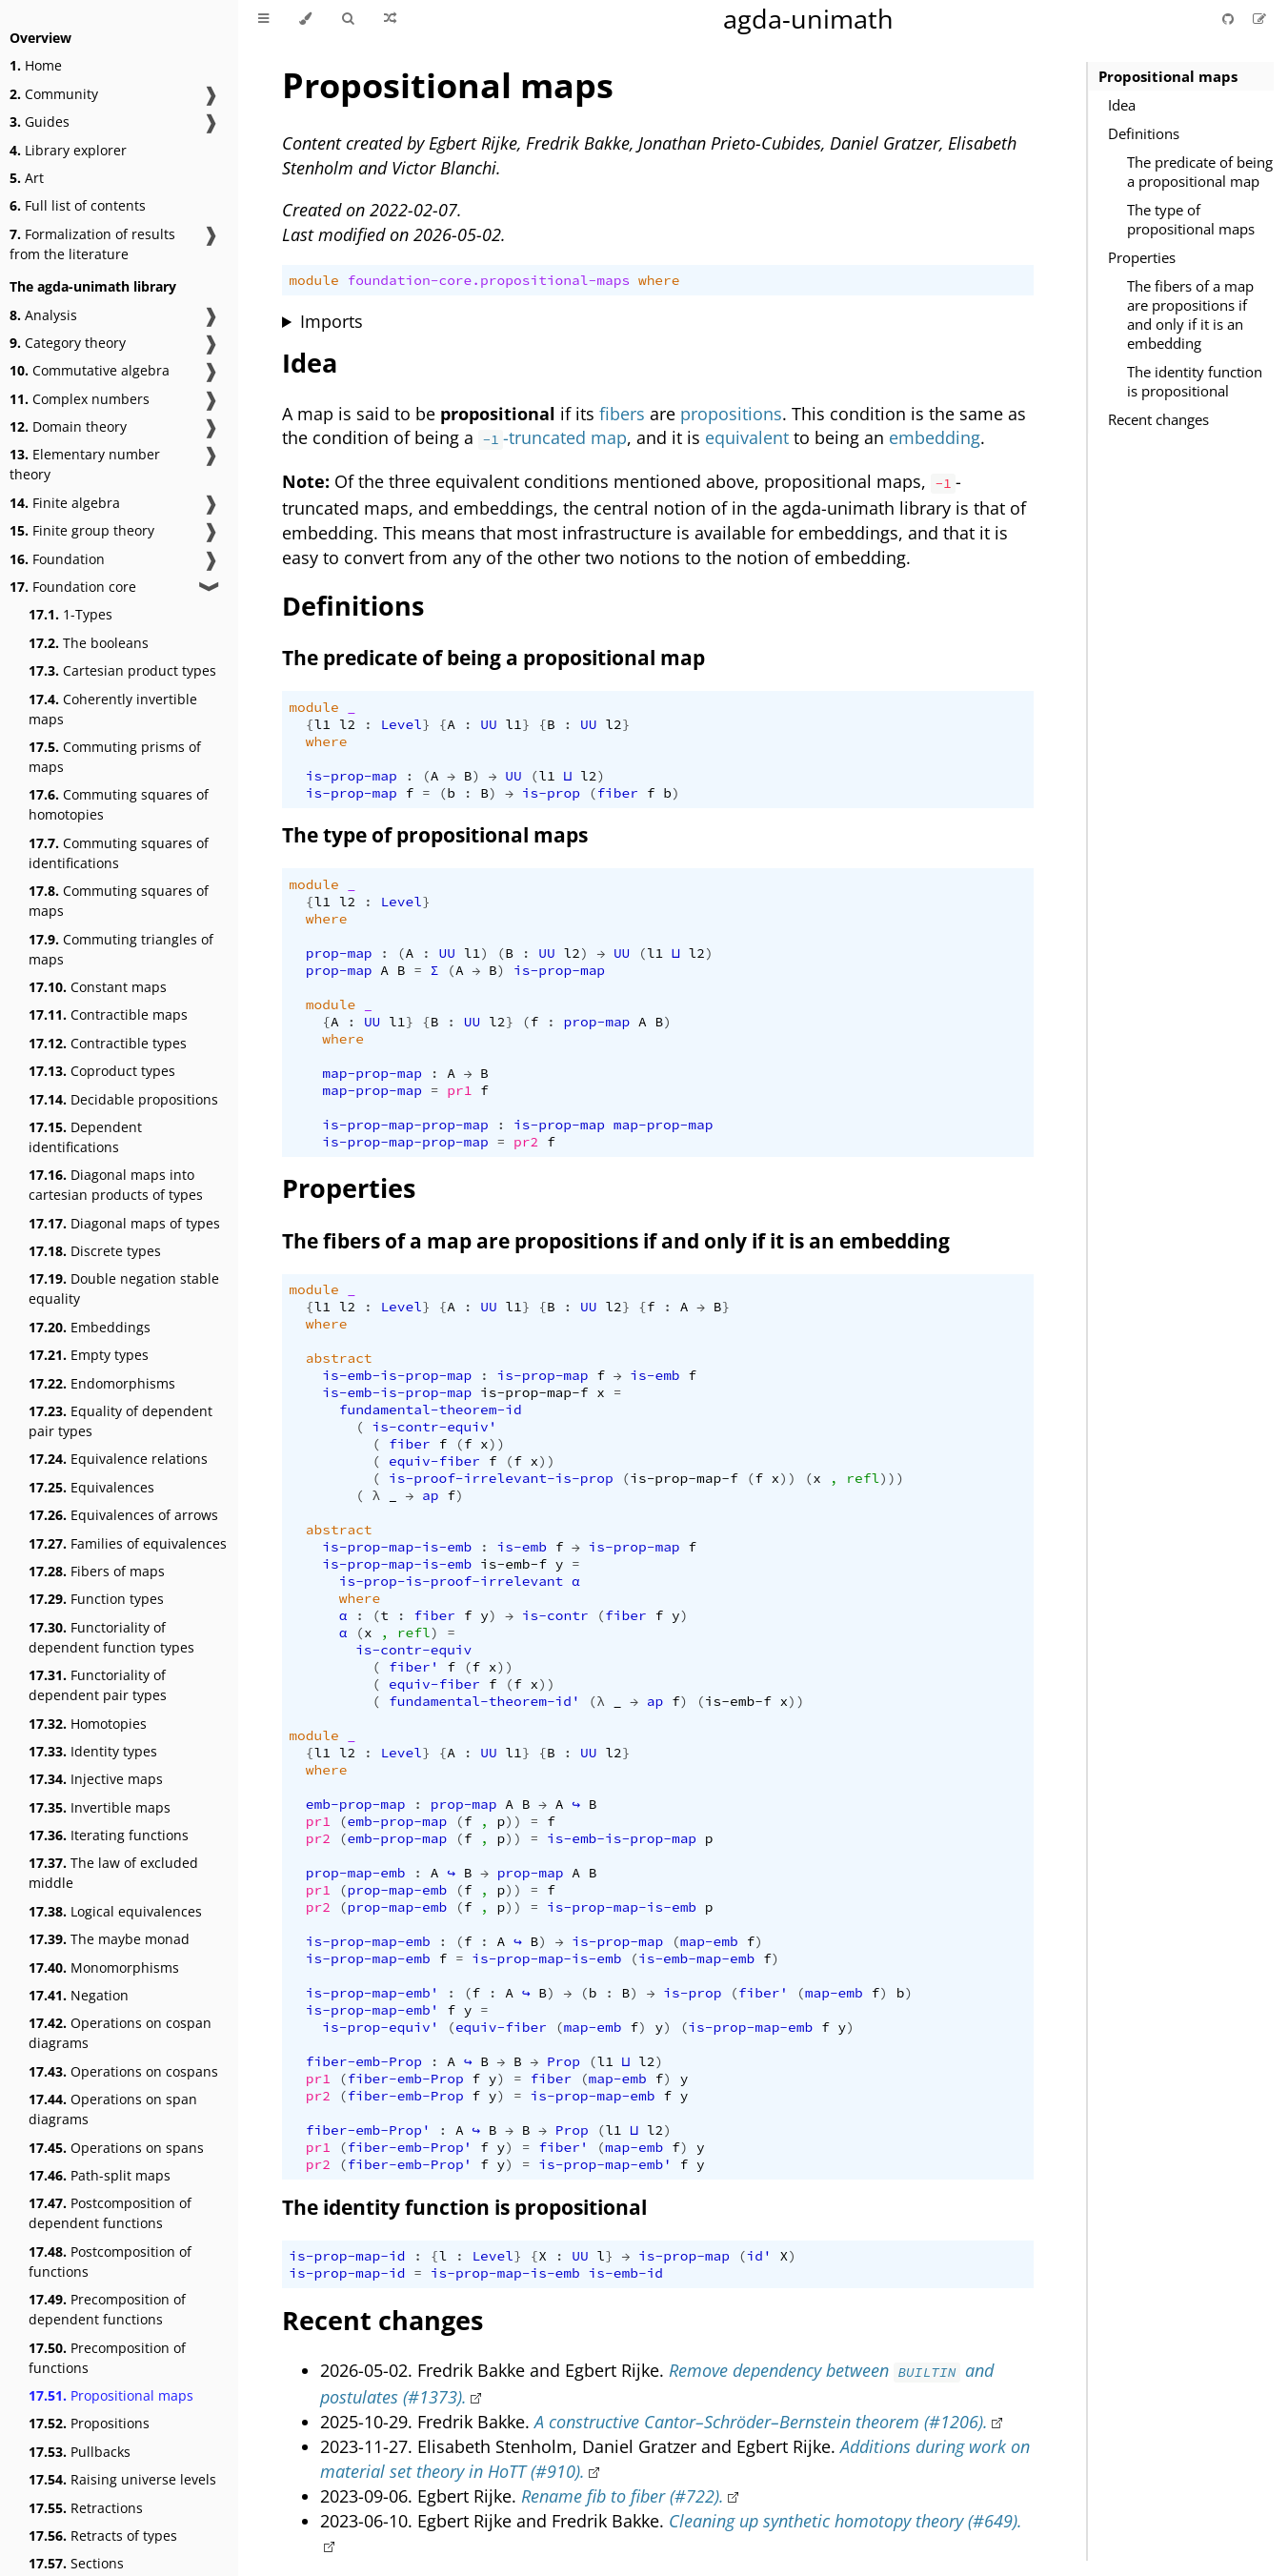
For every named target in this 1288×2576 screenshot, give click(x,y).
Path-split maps (100, 2175)
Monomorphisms (104, 1967)
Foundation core (73, 587)
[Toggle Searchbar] (348, 19)
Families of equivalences (128, 1543)
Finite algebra (65, 503)
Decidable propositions (123, 1099)
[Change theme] (305, 19)
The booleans (89, 643)
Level (401, 724)
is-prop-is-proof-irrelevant (451, 1581)
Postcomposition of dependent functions (110, 2213)
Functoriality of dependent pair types (98, 1685)
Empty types (89, 1355)
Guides (40, 121)
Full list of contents (78, 205)
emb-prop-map (356, 1804)
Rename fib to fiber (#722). (622, 2496)
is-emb (654, 1375)
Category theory (68, 343)
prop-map (339, 953)
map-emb (709, 1941)
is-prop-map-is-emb (397, 1546)
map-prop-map (372, 1073)
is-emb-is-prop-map (397, 1375)
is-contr (555, 1615)
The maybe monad (109, 1939)
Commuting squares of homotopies (119, 804)
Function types (96, 1599)
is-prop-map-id (347, 2255)
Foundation (57, 559)
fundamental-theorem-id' (484, 1701)
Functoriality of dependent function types (111, 1637)
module (313, 280)
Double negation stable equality (124, 1288)
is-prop (551, 792)
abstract (339, 1358)
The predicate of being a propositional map (1200, 171)
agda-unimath (808, 18)
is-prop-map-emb (368, 1941)
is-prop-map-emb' (372, 1992)
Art (27, 178)
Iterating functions (109, 1835)
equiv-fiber (434, 1461)
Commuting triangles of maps (121, 949)
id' (759, 2255)
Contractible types (108, 1043)
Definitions (1143, 133)
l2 (347, 724)
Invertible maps (100, 1807)
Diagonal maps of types (124, 1223)
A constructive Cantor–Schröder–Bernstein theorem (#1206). (761, 2421)
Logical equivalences (115, 1911)
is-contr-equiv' (434, 1426)
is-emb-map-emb (696, 1958)
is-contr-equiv (413, 1649)
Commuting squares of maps (119, 901)
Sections (76, 2563)
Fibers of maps (97, 1571)
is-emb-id (626, 2273)
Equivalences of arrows (123, 1515)
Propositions (89, 2423)
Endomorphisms (102, 1383)
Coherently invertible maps (113, 709)
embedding (934, 437)
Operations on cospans (123, 2071)
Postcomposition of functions (110, 2261)
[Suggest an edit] (1259, 19)
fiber (617, 792)
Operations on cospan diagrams (120, 2033)
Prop (563, 2061)
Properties (1142, 257)
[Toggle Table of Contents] (263, 19)
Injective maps (96, 1779)
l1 (322, 724)
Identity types (93, 1751)
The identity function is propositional (1194, 381)
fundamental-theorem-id (430, 1409)
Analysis (43, 315)
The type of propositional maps (1191, 219)
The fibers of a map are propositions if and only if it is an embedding (1190, 314)
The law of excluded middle (113, 1873)
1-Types (70, 614)
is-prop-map (351, 775)
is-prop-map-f (534, 1392)
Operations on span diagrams (113, 2109)
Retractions (86, 2508)
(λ (597, 1701)
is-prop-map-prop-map (405, 1124)
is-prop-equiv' (380, 2027)
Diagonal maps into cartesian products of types (116, 1185)
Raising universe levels (122, 2479)
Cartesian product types (122, 670)
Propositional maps (111, 2395)
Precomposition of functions (107, 2358)
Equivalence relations (118, 1459)
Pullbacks (80, 2452)
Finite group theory (82, 530)
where (659, 280)
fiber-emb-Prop (364, 2061)
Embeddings (90, 1327)
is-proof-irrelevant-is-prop (501, 1478)
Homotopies (88, 1723)
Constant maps (98, 987)
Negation (79, 1995)
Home (36, 65)
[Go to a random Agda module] (390, 19)
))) (891, 1478)
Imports (331, 321)
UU (488, 724)
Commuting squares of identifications (119, 853)
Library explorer (68, 150)
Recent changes (1158, 419)
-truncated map (552, 437)
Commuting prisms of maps (115, 757)
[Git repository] (1230, 19)
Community (54, 94)
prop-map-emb (356, 1872)
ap (430, 1495)
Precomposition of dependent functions (107, 2309)
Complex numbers (80, 399)
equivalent (747, 437)
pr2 (525, 1141)
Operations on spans (116, 2148)
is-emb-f (513, 1563)
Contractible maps (108, 1014)
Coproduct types (102, 1071)
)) (497, 1443)
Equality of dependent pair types (120, 1421)
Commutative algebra (90, 370)
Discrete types (95, 1251)
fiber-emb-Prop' (368, 2130)
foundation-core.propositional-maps (488, 280)
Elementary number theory (85, 464)
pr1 (459, 1090)
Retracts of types (103, 2535)
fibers (622, 413)
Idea (1122, 104)
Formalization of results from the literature (92, 244)
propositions (731, 413)
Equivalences (91, 1487)
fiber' (413, 1666)
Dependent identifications (85, 1137)
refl (862, 1478)
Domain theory (68, 426)
